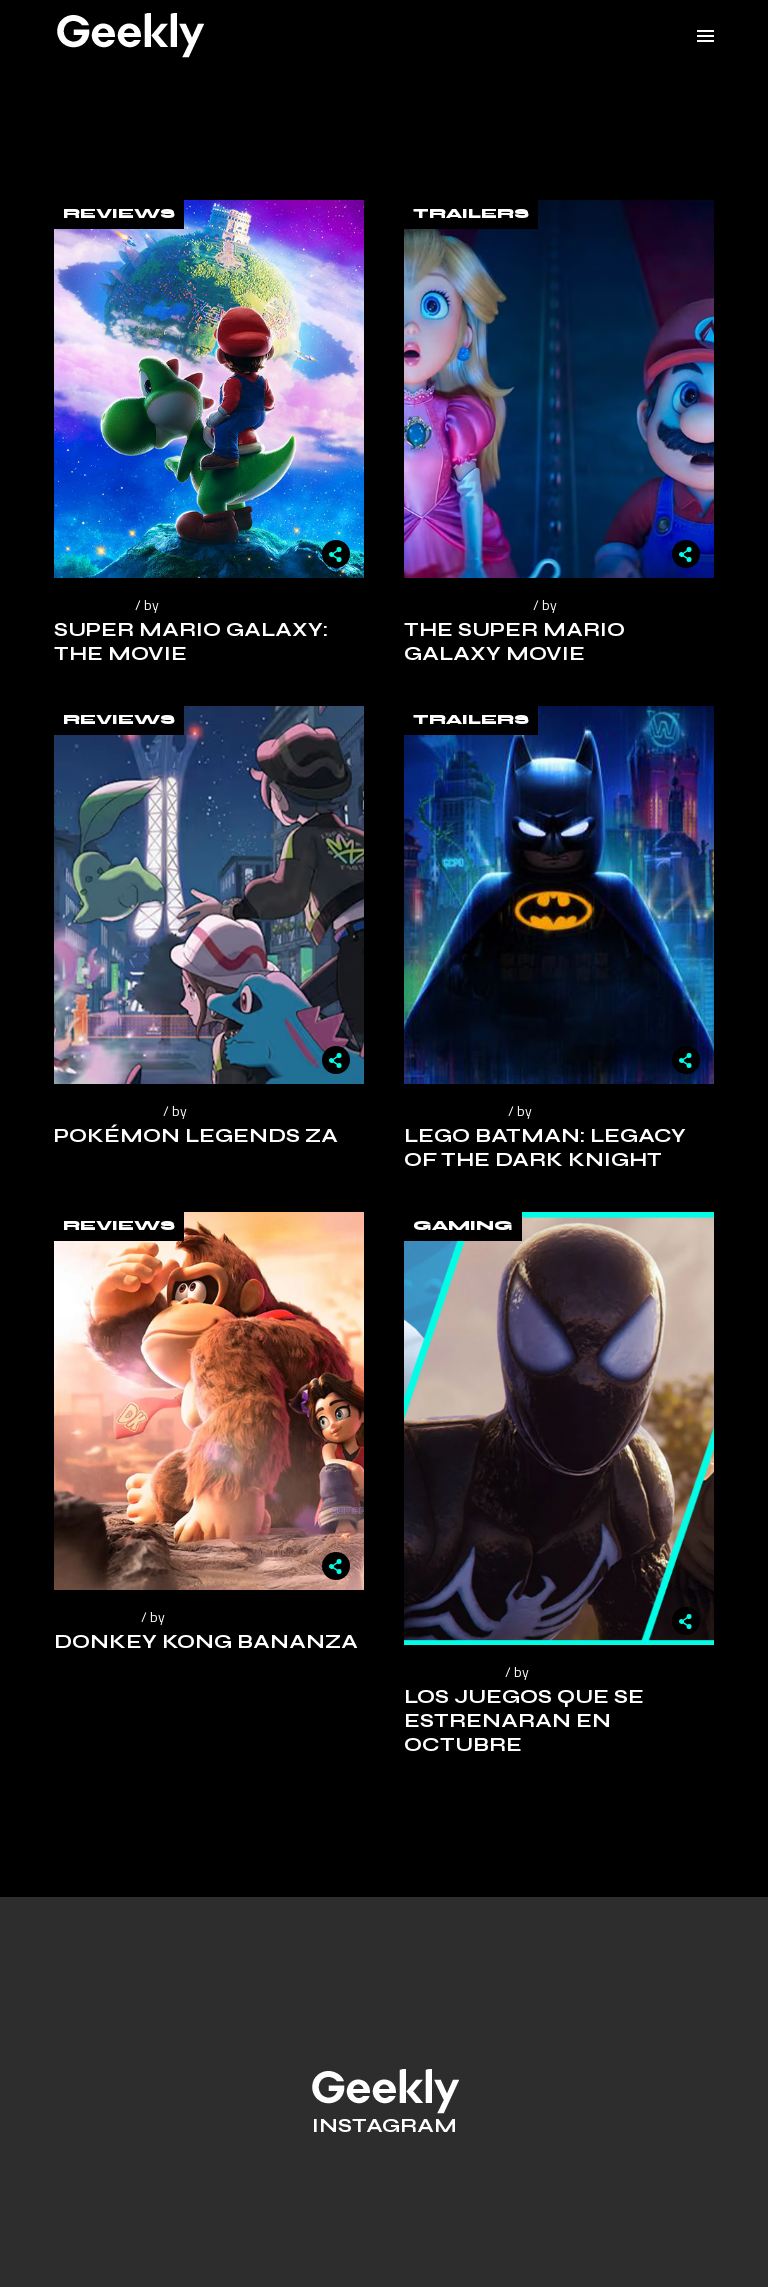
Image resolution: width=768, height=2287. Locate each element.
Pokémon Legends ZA (196, 1135)
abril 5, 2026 (91, 604)
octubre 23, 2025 (105, 1110)
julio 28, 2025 (94, 1616)
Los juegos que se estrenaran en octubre (524, 1720)
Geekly (185, 604)
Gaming (463, 1226)
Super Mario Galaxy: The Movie (191, 641)
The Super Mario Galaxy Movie (514, 641)
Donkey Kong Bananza (206, 1641)
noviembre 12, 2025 (465, 604)
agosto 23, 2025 (453, 1110)
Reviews (119, 214)
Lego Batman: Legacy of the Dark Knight (545, 1147)
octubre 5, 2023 (451, 1671)
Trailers (471, 214)
